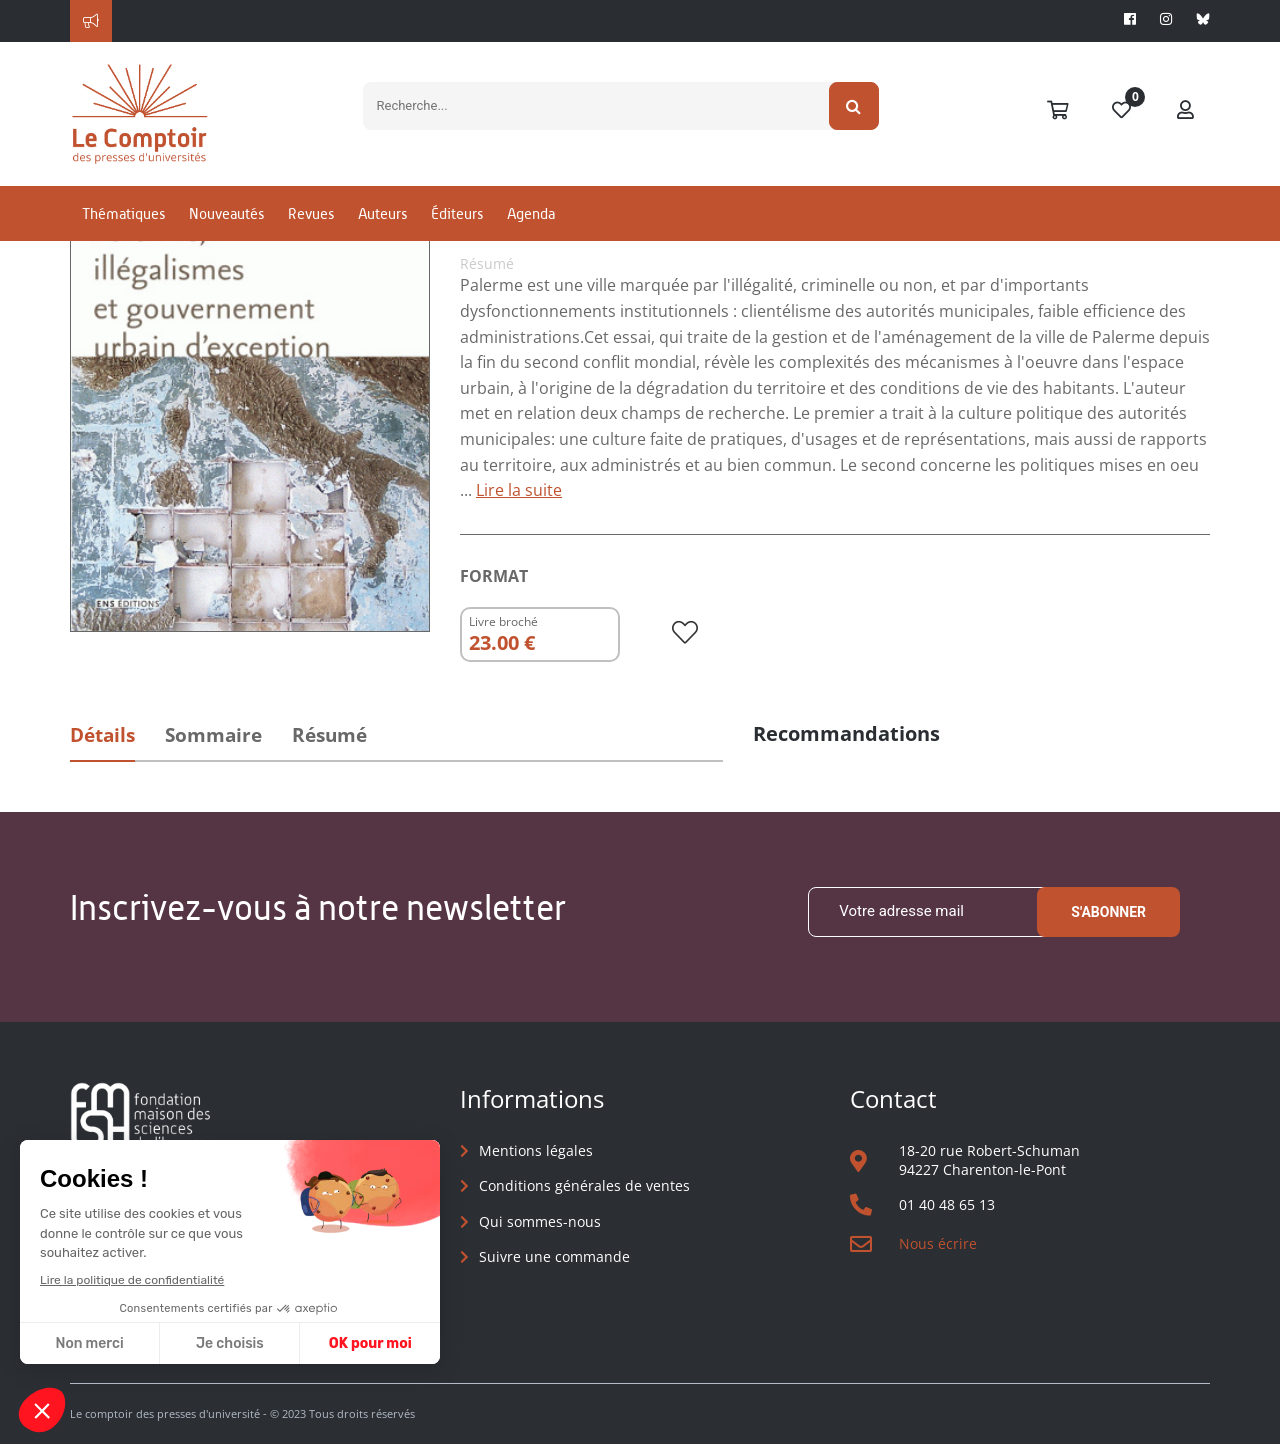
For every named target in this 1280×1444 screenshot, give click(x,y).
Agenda (531, 213)
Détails (102, 735)
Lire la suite (519, 490)
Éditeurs (457, 213)
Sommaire (213, 735)
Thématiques (123, 213)
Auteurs (382, 213)
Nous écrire (938, 1243)
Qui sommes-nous (540, 1221)
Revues (311, 213)
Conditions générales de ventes (584, 1185)
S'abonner (1108, 912)
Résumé (329, 735)
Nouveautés (226, 213)
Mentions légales (536, 1150)
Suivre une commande (554, 1256)
